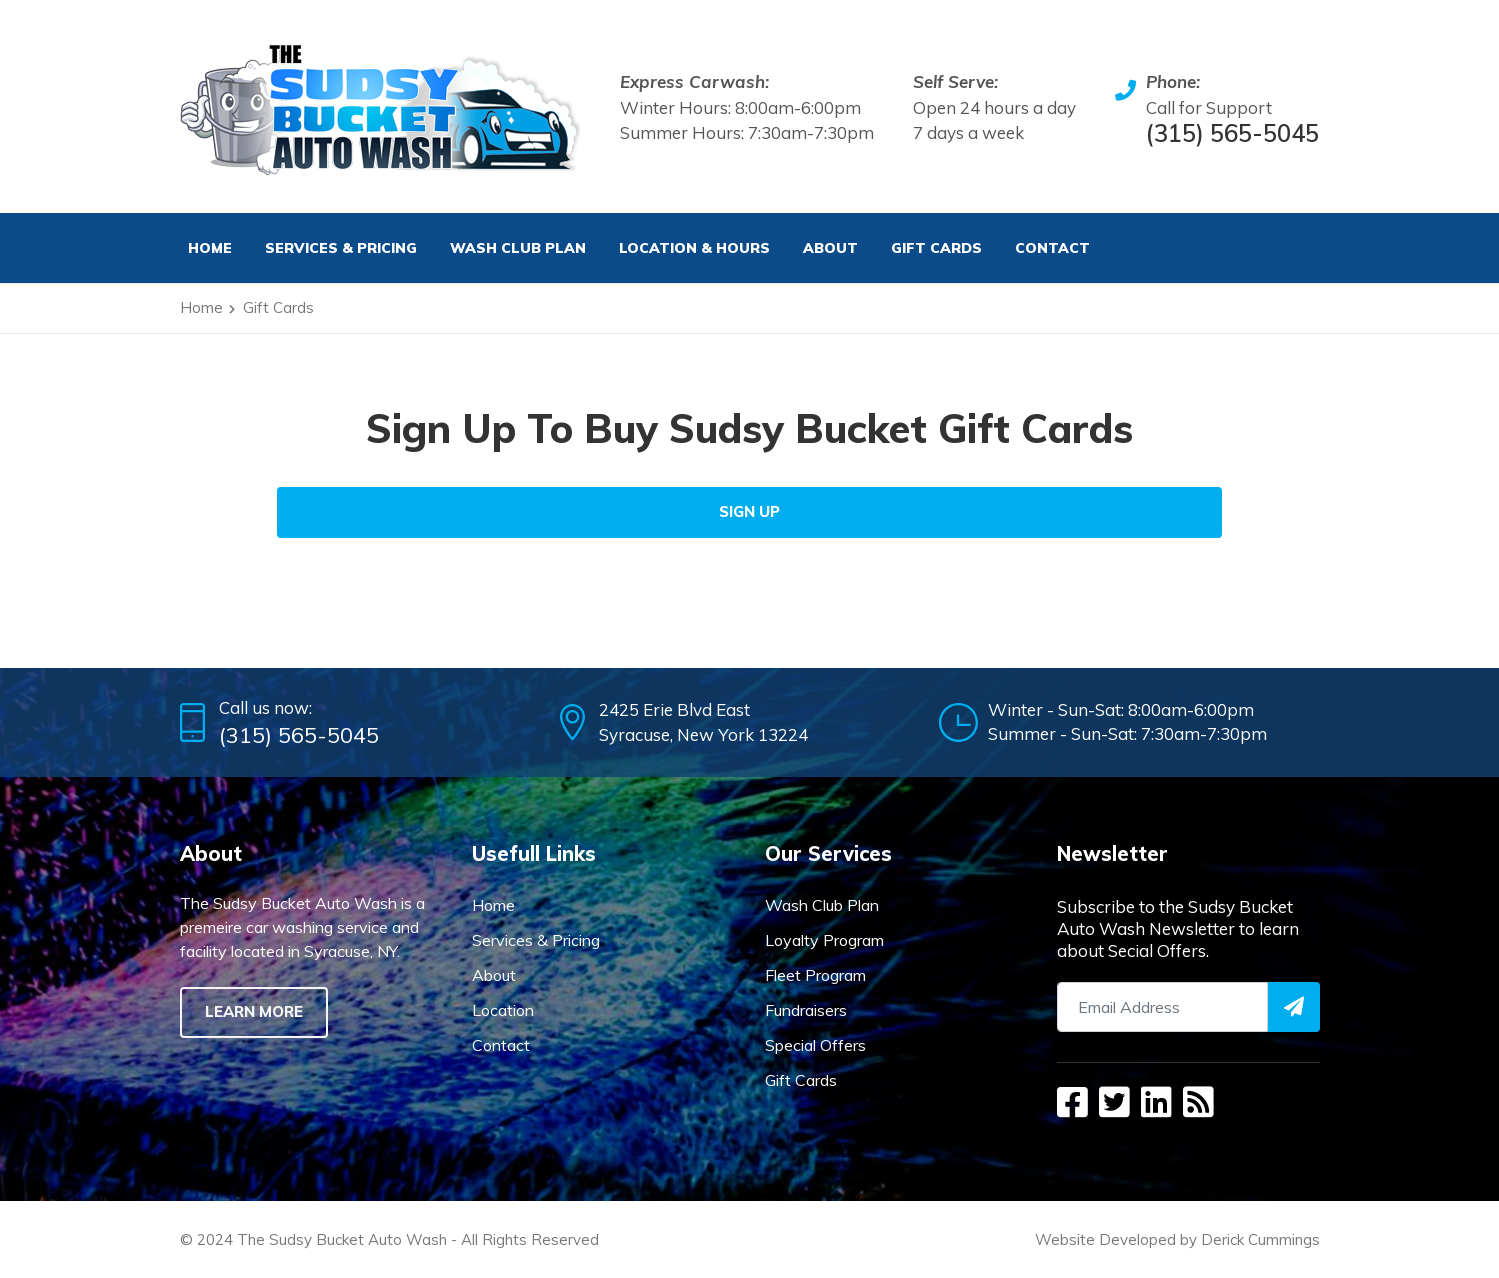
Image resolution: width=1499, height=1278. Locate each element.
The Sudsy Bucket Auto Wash (342, 1239)
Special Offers (815, 1045)
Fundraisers (806, 1010)
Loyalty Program (824, 940)
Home (210, 248)
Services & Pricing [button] (341, 248)
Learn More (254, 1011)
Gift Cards (936, 248)
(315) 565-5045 (1232, 133)
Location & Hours (694, 248)
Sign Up (749, 511)
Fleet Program (815, 975)
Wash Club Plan (518, 248)
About (830, 248)
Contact (1052, 248)
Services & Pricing (536, 940)
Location (503, 1010)
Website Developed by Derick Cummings (1177, 1239)
